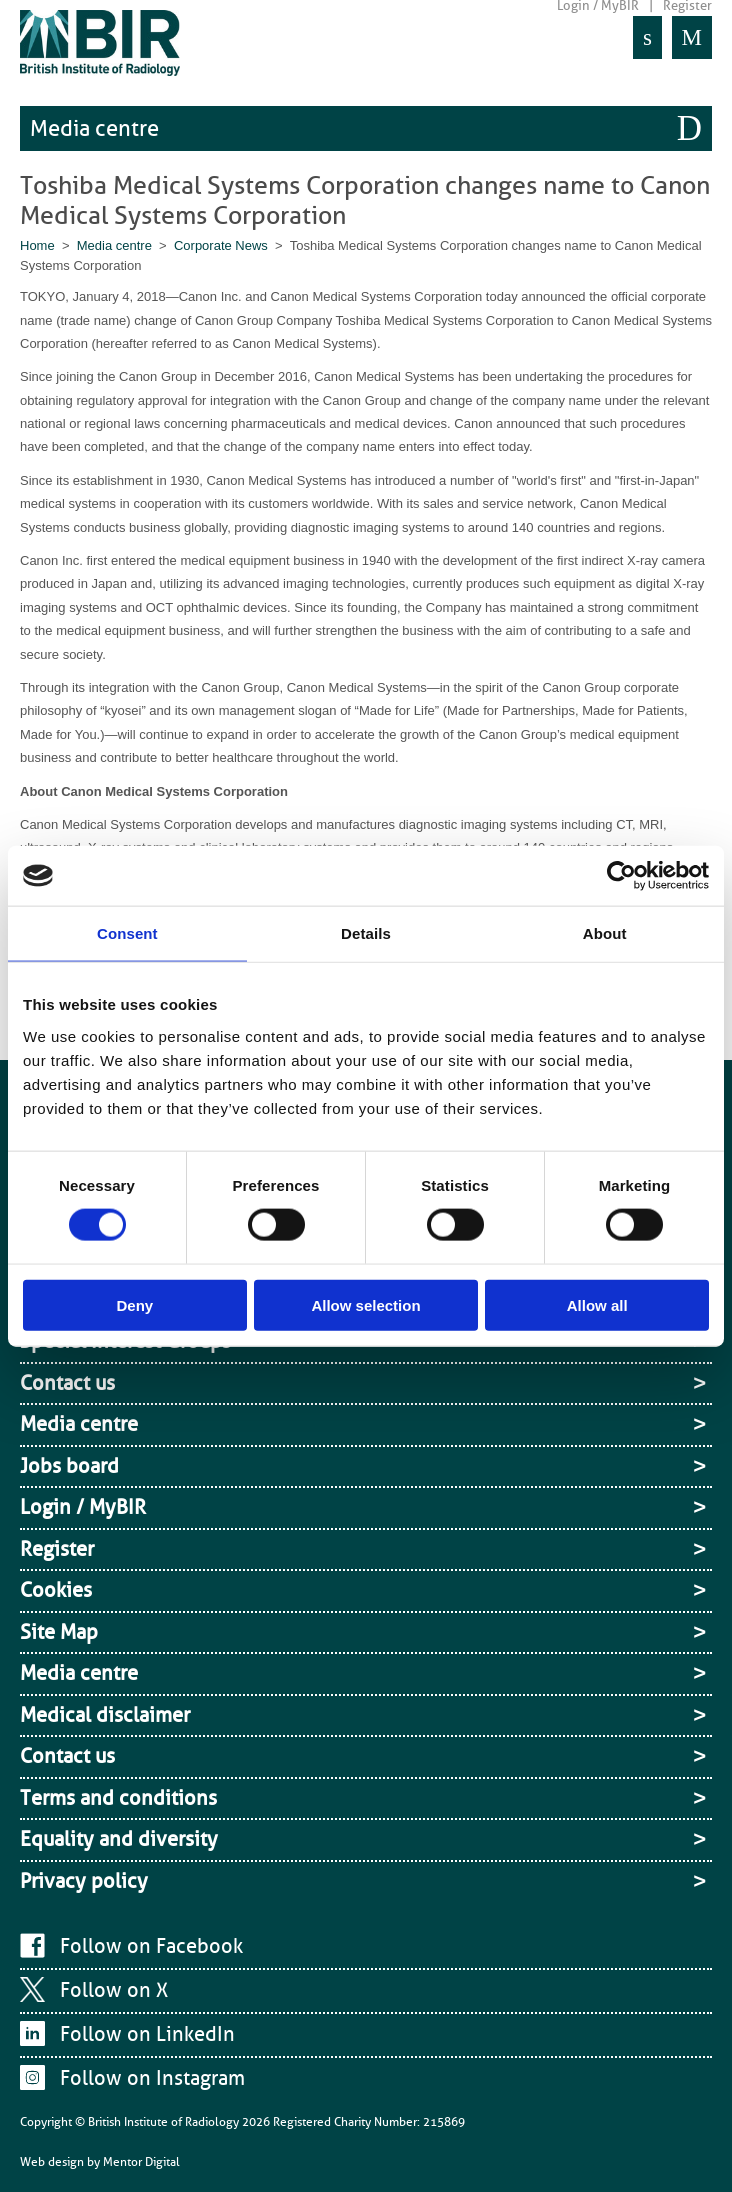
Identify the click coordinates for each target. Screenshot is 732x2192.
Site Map (59, 1632)
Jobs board (69, 1466)
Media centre (94, 128)
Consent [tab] (127, 933)
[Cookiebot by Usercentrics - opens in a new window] (621, 876)
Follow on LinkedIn (147, 2034)
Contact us (67, 1383)
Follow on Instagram (152, 2078)
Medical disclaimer (105, 1715)
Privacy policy (84, 1881)
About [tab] (605, 933)
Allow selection (365, 1304)
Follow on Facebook (151, 1946)
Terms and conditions (118, 1798)
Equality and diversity (119, 1839)
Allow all (597, 1304)
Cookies (56, 1590)
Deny (134, 1304)
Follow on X (114, 1990)
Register (57, 1549)
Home (37, 245)
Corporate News (221, 245)
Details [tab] (366, 933)
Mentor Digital (141, 2162)
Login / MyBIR (83, 1507)
